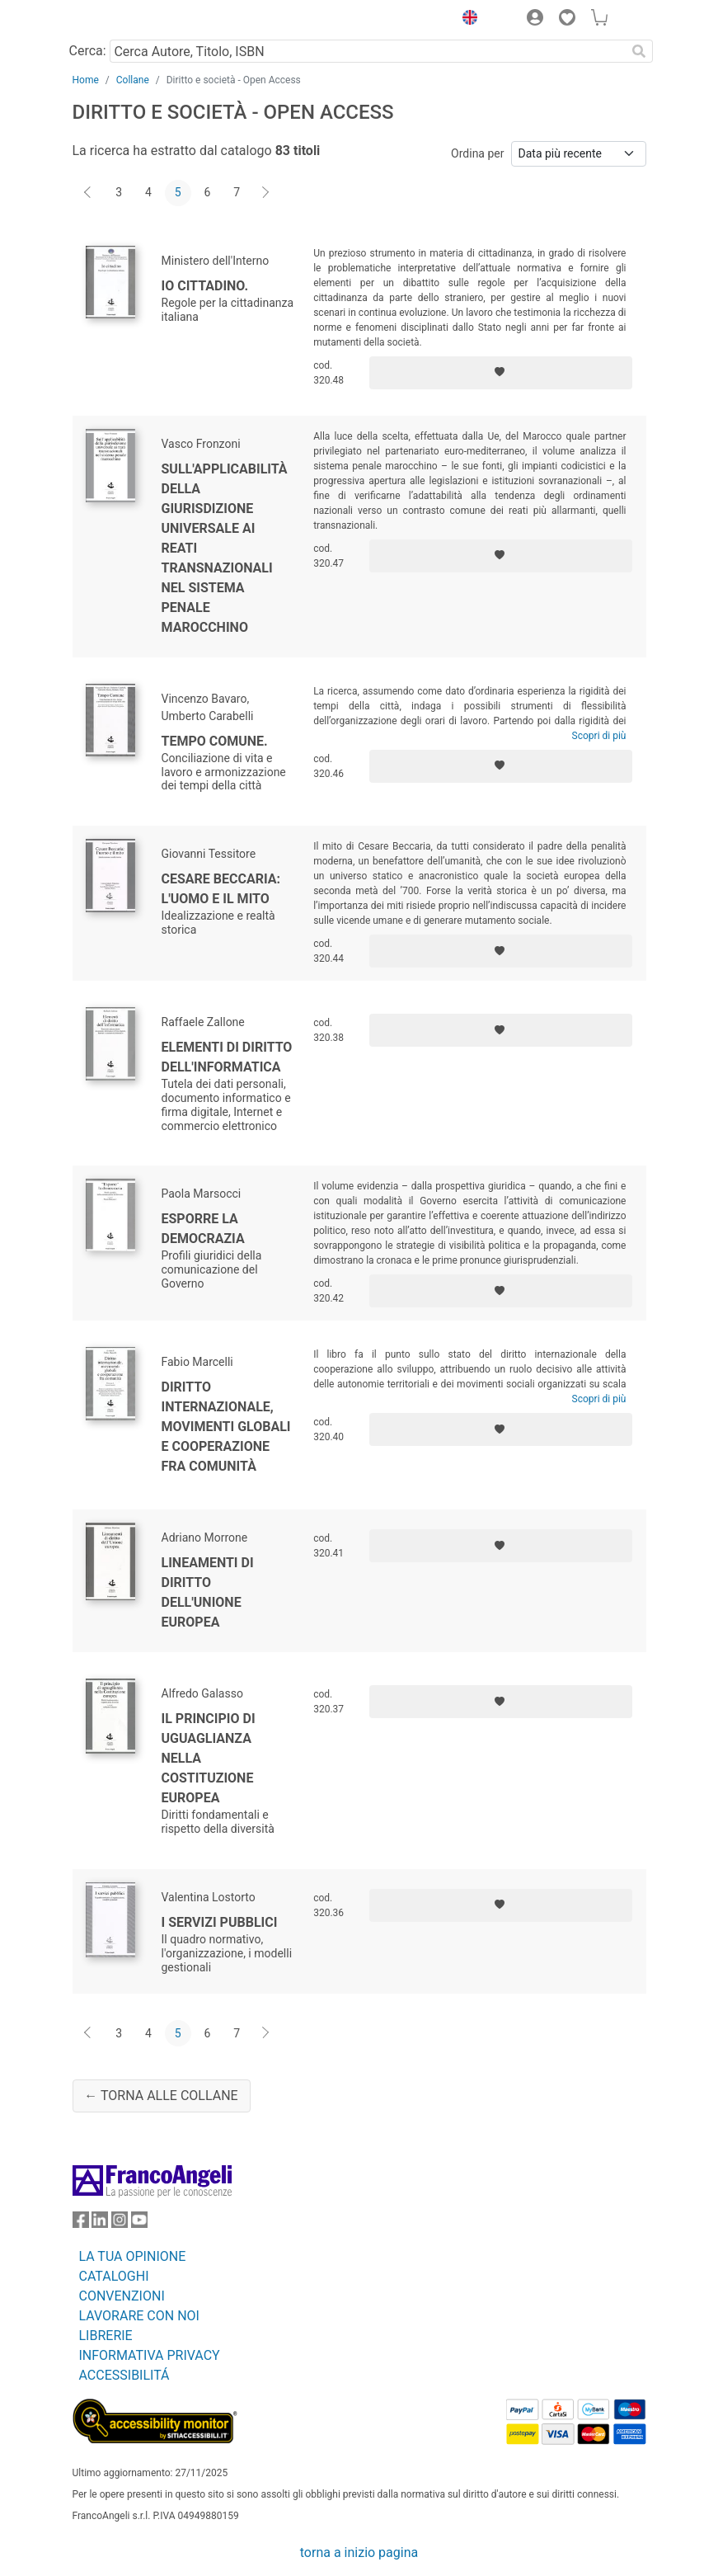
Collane (132, 80)
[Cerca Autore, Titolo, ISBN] (368, 51)
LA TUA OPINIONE (132, 2256)
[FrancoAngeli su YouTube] (139, 2223)
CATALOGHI (114, 2276)
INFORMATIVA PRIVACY (149, 2355)
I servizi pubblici (220, 1922)
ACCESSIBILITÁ (124, 2375)
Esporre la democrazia (203, 1228)
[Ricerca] (639, 51)
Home (86, 80)
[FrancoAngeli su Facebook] (81, 2223)
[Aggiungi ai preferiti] (501, 372)
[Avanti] (266, 193)
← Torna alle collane (160, 2095)
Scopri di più (599, 736)
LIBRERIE (106, 2335)
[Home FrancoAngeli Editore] (127, 20)
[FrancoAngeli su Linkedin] (100, 2223)
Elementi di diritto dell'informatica (227, 1057)
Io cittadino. (205, 286)
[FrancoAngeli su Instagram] (119, 2223)
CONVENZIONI (122, 2296)
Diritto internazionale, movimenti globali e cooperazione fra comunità (226, 1426)
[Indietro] (89, 193)
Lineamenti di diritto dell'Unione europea (208, 1592)
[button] (466, 20)
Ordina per (477, 153)
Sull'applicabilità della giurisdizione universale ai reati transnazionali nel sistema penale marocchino (225, 548)
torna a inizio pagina (359, 2552)
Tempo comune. (215, 741)
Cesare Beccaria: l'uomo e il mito (221, 889)
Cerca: (87, 51)
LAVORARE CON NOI (139, 2316)
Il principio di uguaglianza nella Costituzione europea (209, 1758)
